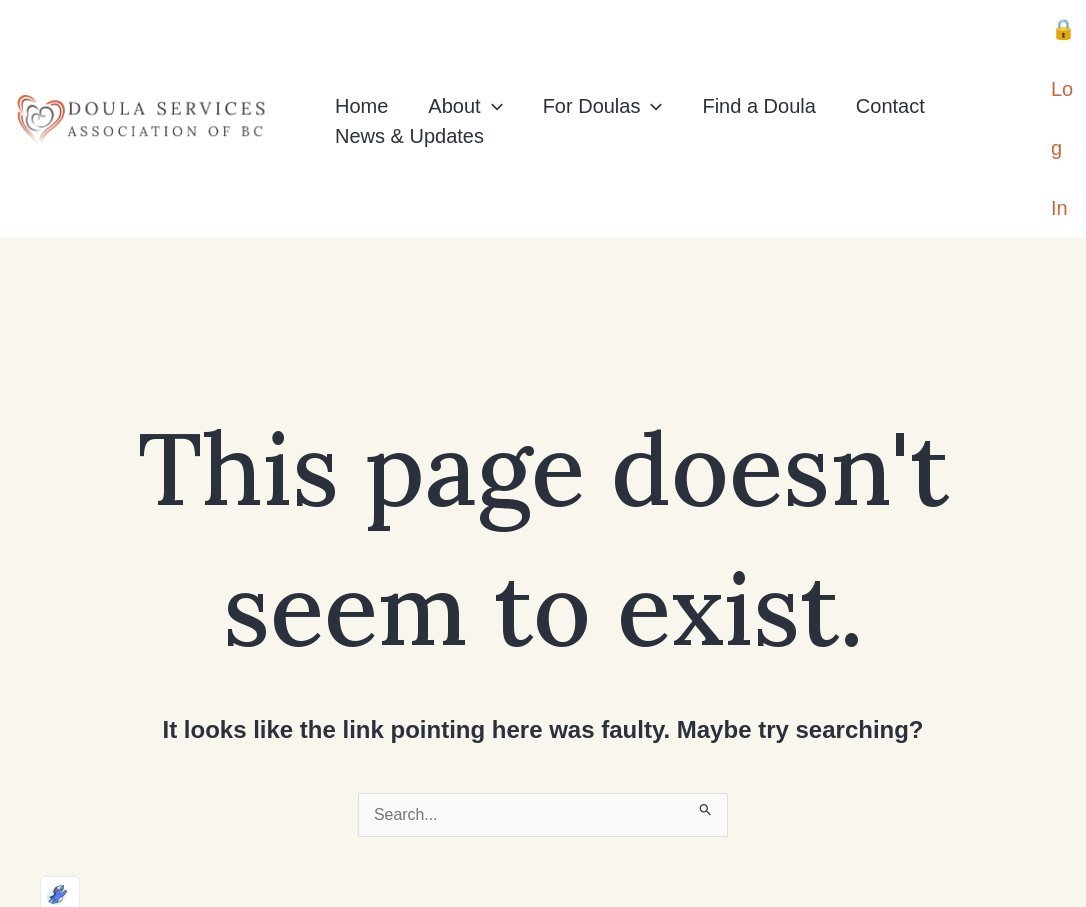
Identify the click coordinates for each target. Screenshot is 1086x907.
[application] (492, 61)
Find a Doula (758, 61)
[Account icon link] (1063, 74)
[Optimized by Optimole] (35, 873)
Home (361, 61)
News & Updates (409, 91)
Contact (890, 61)
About (465, 61)
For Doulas (603, 61)
